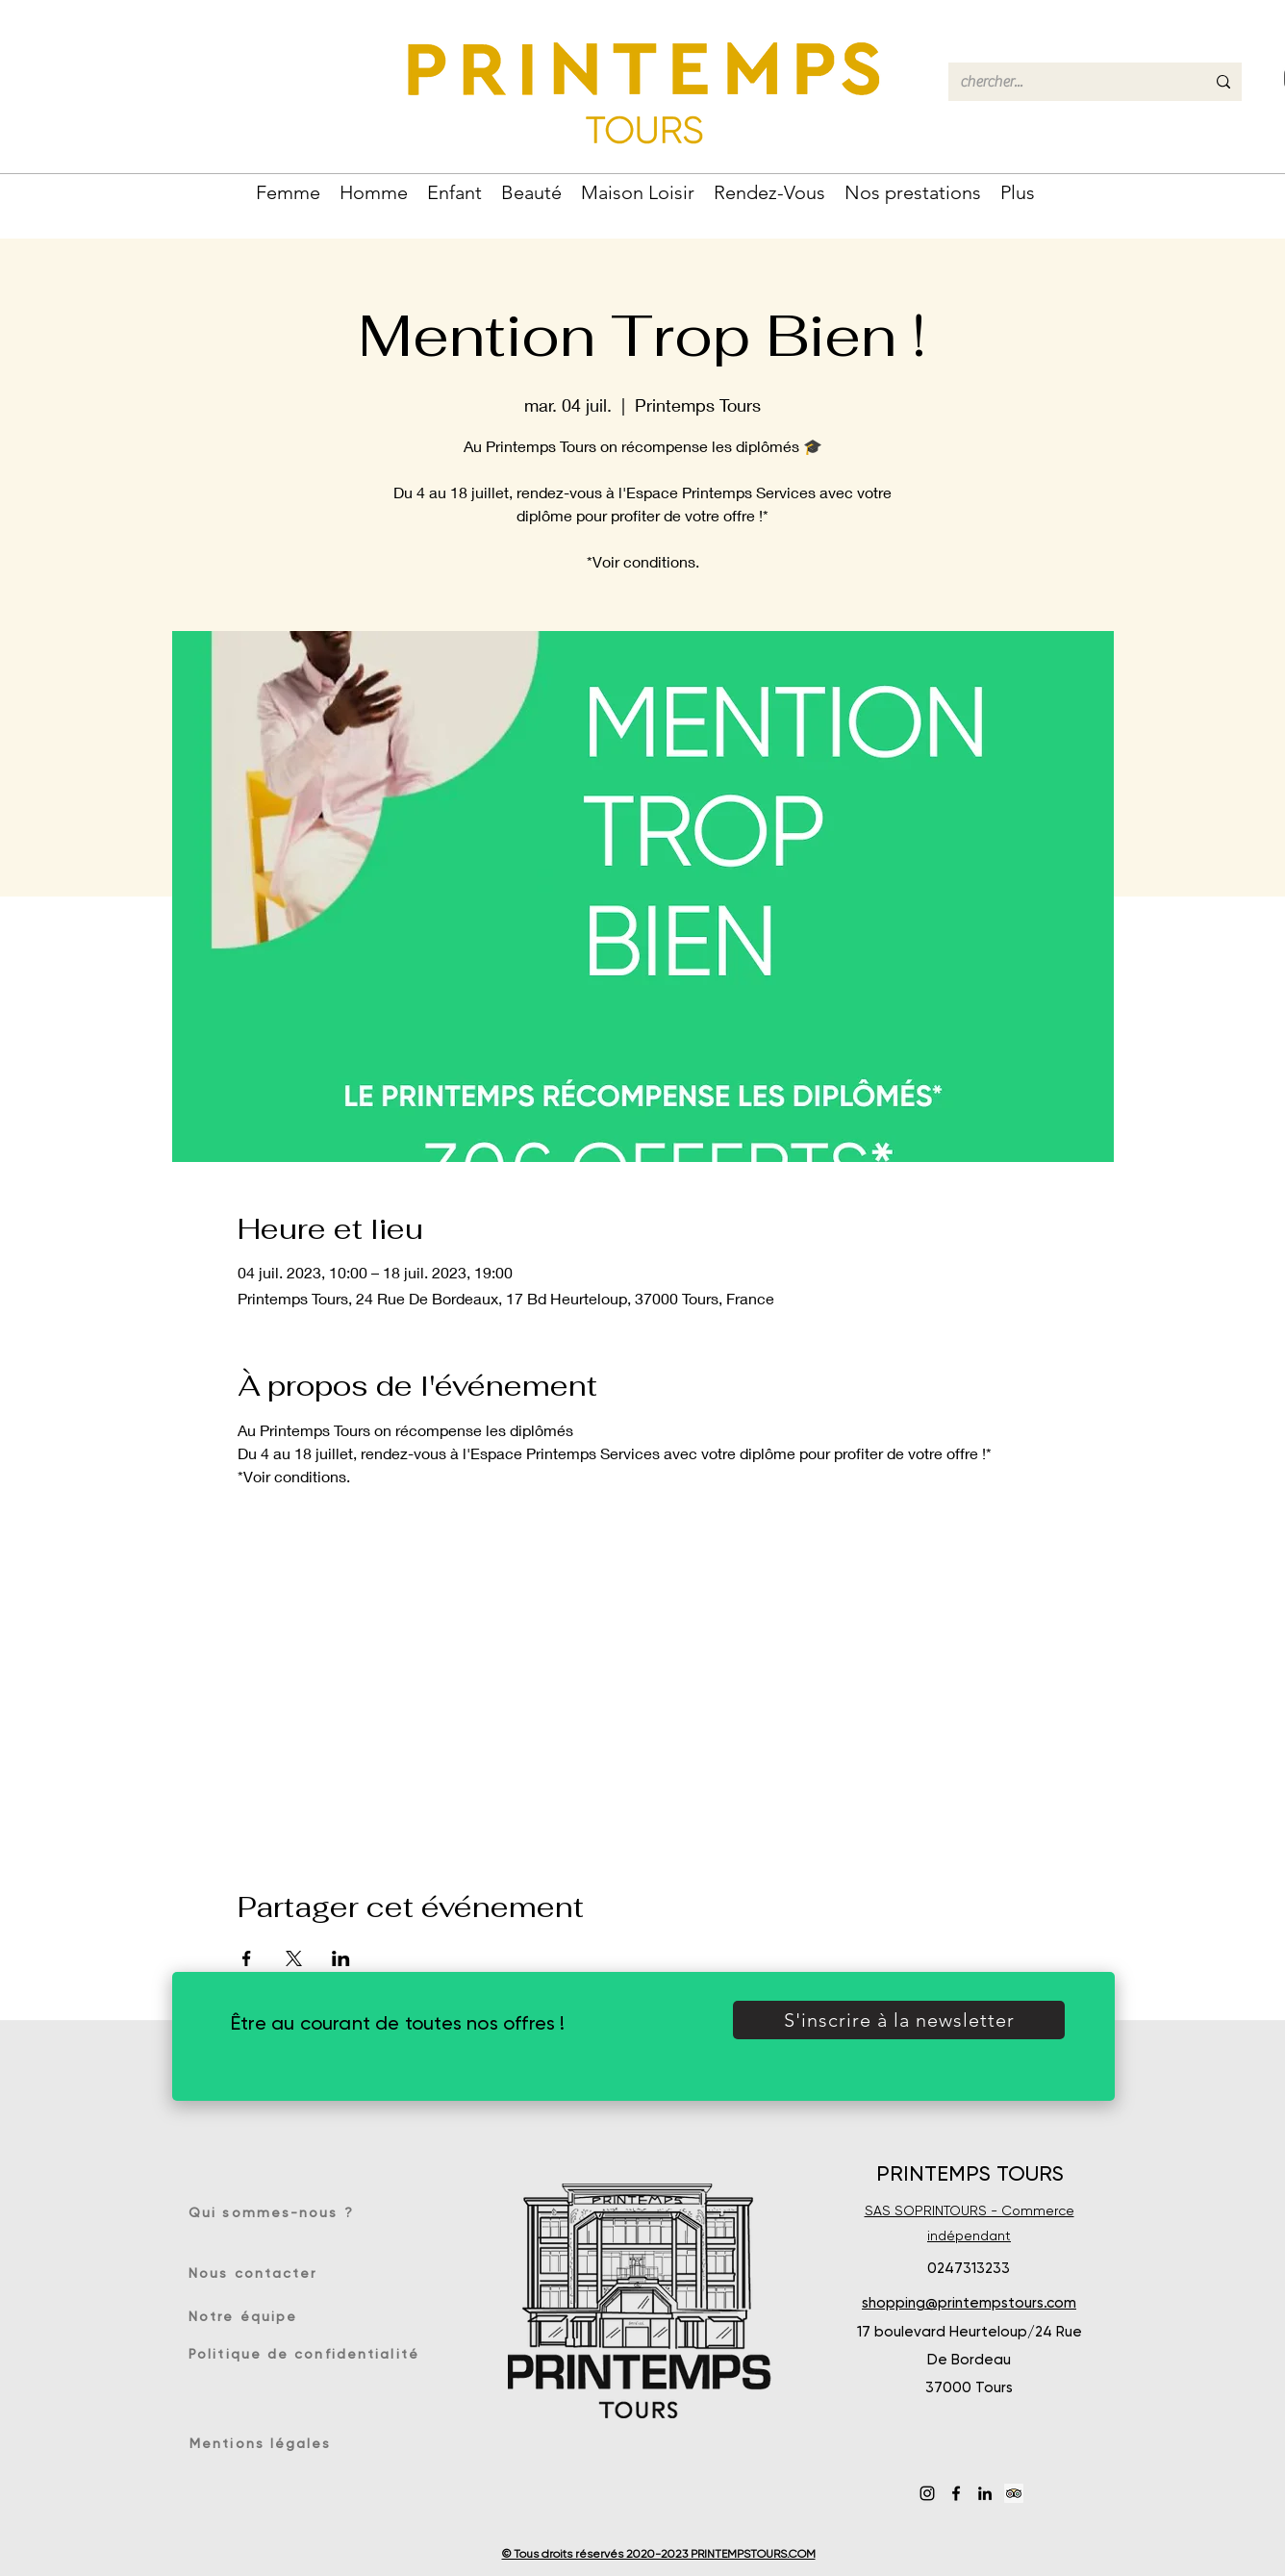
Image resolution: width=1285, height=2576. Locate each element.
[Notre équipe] (253, 2316)
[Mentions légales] (264, 2443)
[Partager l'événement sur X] (294, 1958)
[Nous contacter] (258, 2273)
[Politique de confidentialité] (306, 2354)
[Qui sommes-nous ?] (277, 2212)
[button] (288, 190)
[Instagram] (927, 2493)
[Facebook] (956, 2493)
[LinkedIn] (985, 2493)
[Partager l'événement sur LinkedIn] (341, 1958)
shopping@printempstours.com (969, 2302)
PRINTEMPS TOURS (970, 2173)
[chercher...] (1068, 82)
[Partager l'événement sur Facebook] (247, 1958)
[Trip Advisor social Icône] (1013, 2493)
